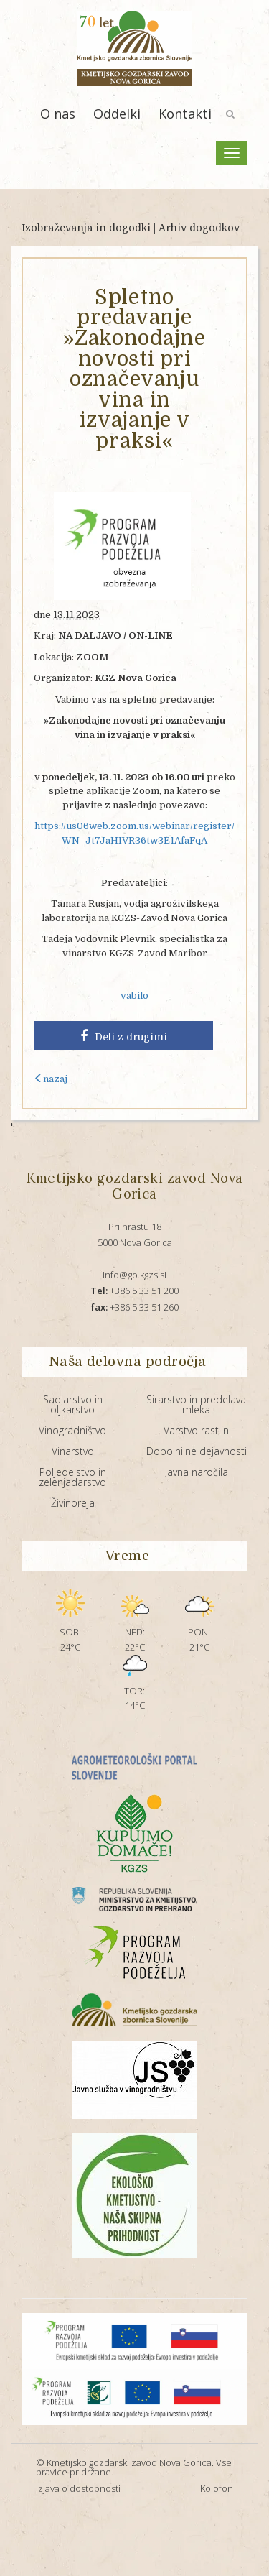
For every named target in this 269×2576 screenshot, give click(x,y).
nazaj (50, 1079)
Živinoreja (73, 1503)
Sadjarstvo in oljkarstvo (73, 1404)
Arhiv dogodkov (199, 228)
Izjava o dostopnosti (78, 2488)
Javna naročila (196, 1472)
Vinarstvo (73, 1451)
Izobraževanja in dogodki (86, 228)
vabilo (134, 995)
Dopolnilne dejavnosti (196, 1451)
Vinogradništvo (72, 1430)
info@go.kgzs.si (134, 1274)
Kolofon (216, 2488)
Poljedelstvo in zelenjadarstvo (72, 1477)
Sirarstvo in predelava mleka (196, 1404)
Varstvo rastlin (196, 1430)
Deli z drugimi (123, 1036)
